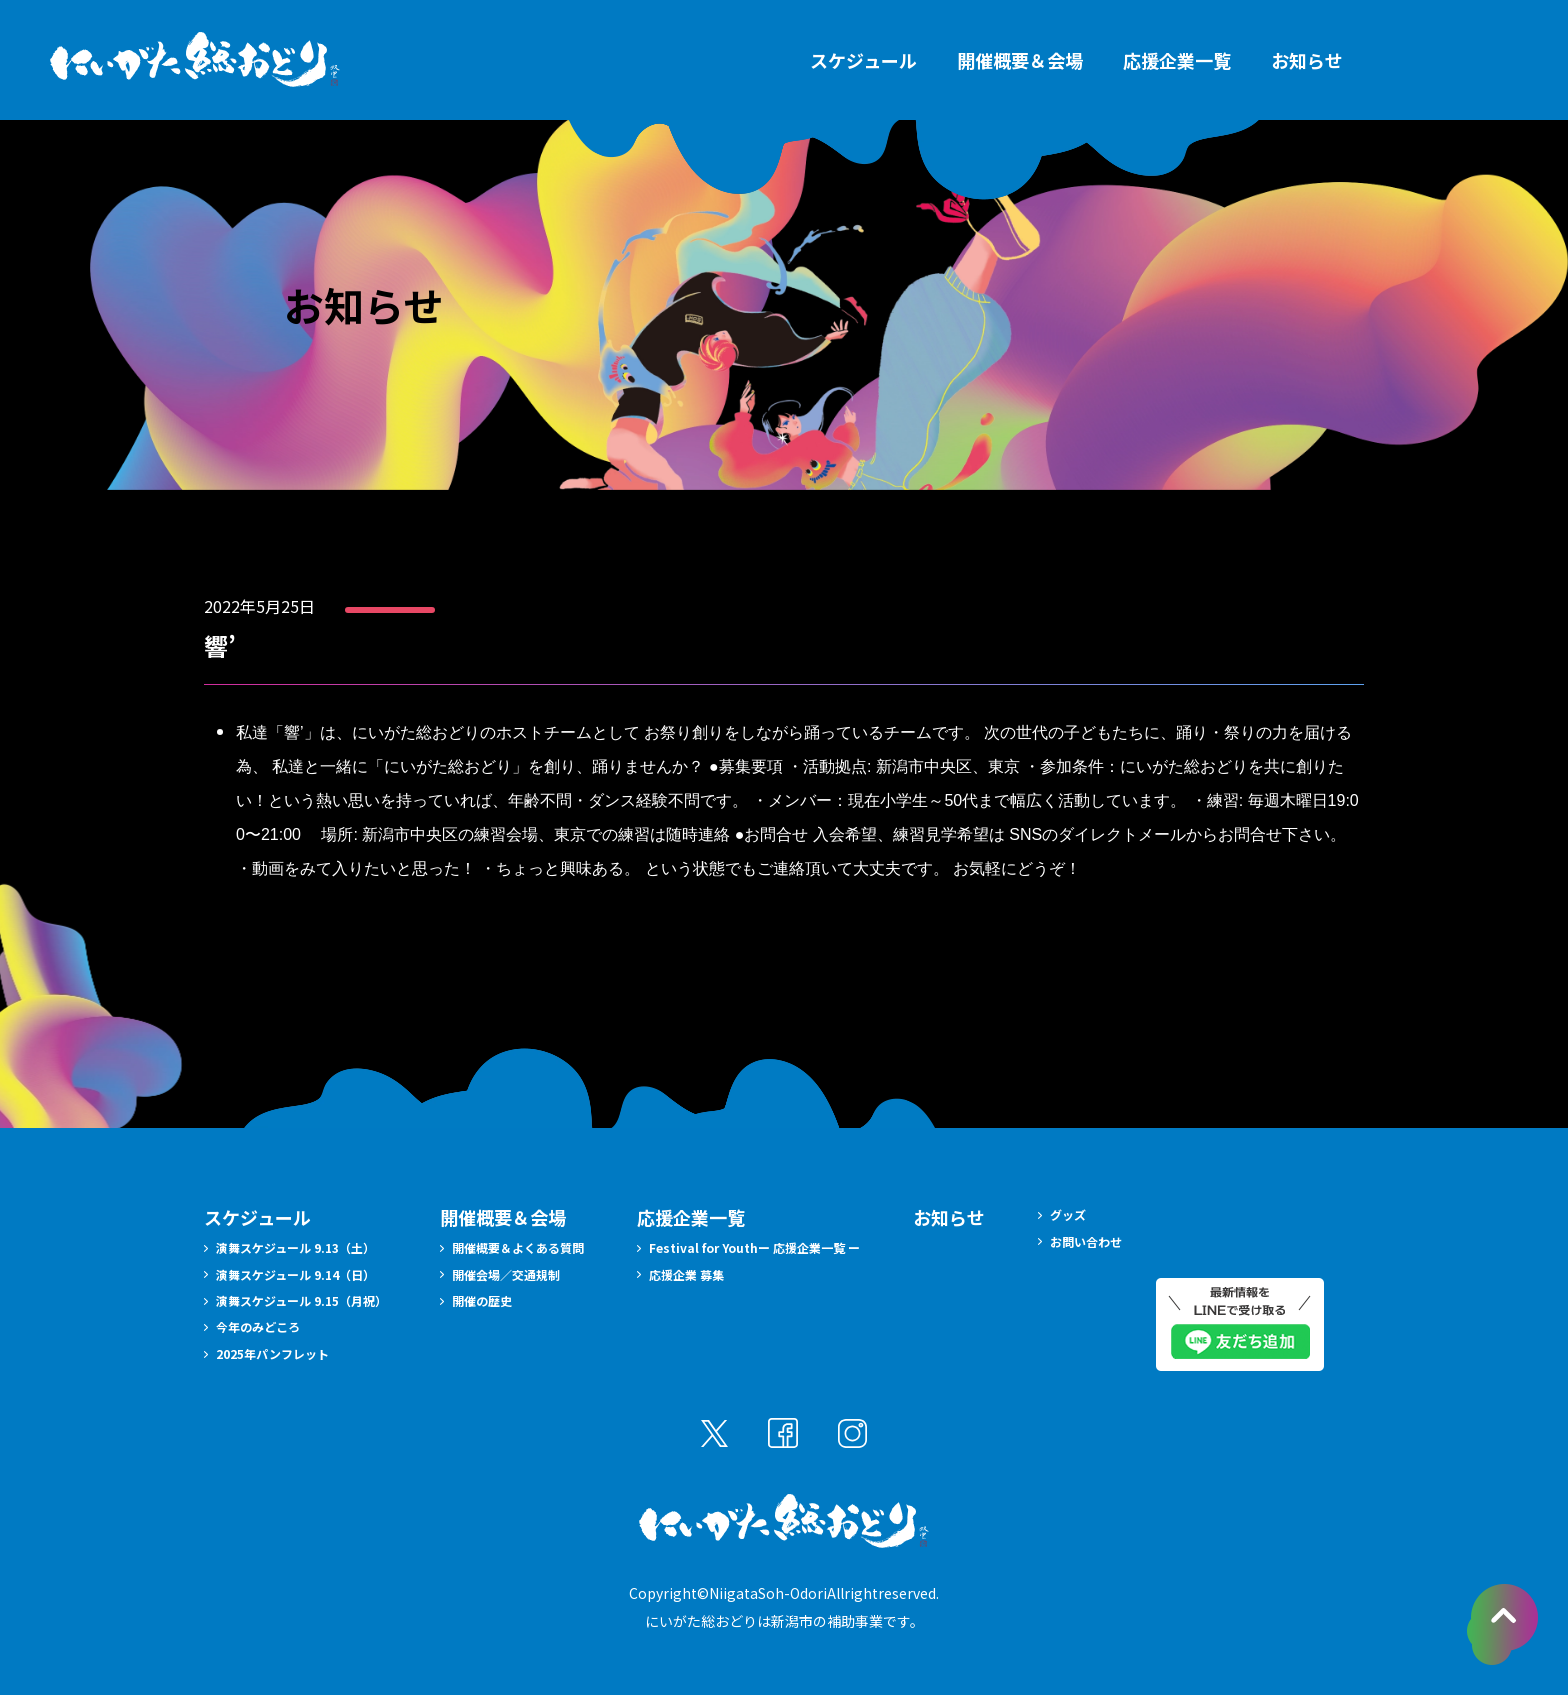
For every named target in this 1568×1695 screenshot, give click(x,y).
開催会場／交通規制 (506, 1274)
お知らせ (1307, 60)
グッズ (1068, 1214)
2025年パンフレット (272, 1353)
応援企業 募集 (686, 1274)
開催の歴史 (482, 1300)
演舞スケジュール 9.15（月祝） (301, 1300)
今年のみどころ (258, 1326)
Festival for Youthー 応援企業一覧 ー (754, 1247)
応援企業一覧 (1177, 60)
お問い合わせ (1086, 1241)
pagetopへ (1502, 1624)
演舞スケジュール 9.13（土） (295, 1247)
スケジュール (863, 60)
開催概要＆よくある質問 (518, 1247)
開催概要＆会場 (1020, 60)
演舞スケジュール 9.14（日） (295, 1274)
